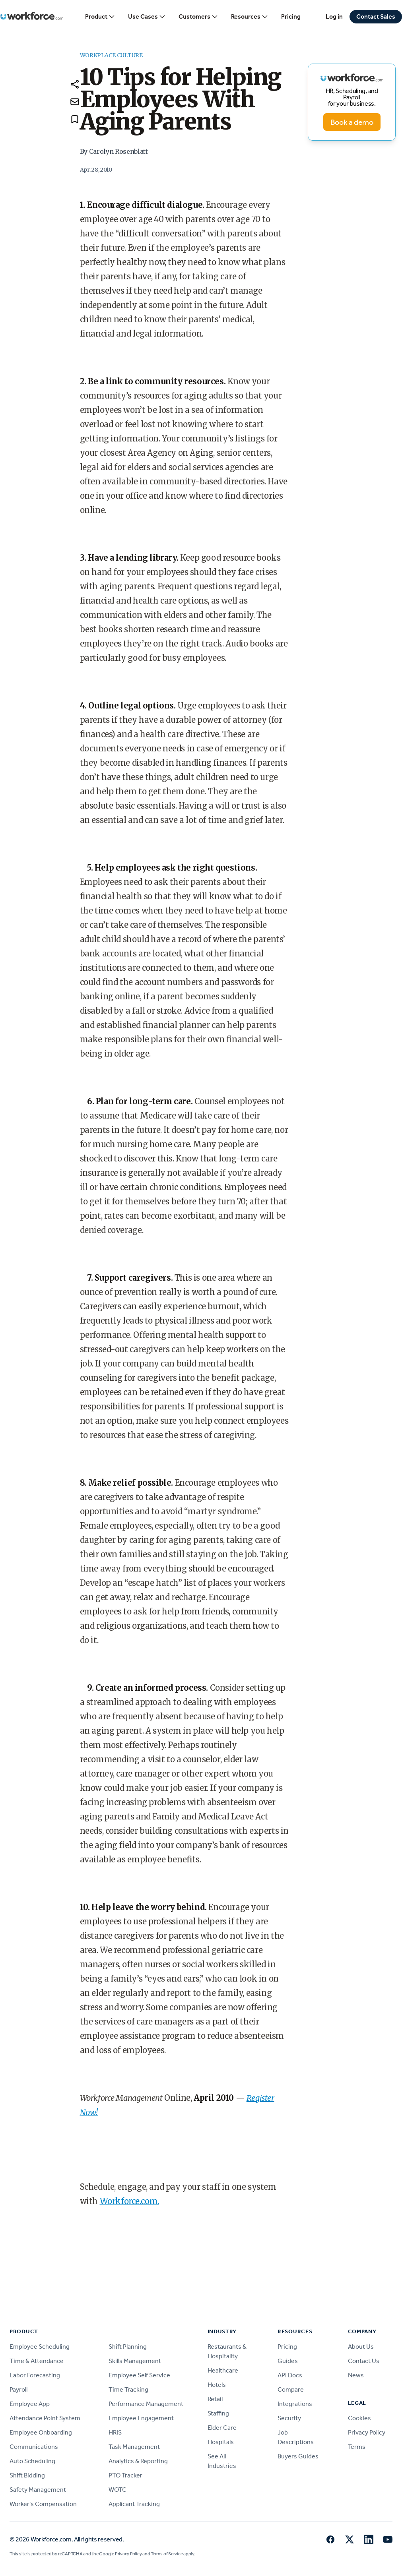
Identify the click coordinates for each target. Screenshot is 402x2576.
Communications (34, 2446)
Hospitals (221, 2442)
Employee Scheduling (40, 2346)
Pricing (291, 16)
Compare (291, 2389)
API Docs (290, 2375)
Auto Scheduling (32, 2461)
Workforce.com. (129, 2201)
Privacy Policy (366, 2432)
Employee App (30, 2404)
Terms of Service (167, 2554)
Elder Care (222, 2427)
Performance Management (146, 2404)
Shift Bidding (27, 2475)
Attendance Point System (45, 2418)
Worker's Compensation (43, 2504)
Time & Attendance (37, 2361)
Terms (356, 2446)
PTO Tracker (125, 2475)
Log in (334, 16)
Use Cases (147, 17)
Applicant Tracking (134, 2504)
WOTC (117, 2489)
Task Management (134, 2446)
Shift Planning (128, 2346)
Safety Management (38, 2489)
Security (289, 2418)
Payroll (18, 2389)
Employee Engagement (141, 2418)
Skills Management (135, 2361)
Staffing (218, 2413)
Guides (288, 2361)
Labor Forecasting (35, 2375)
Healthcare (223, 2370)
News (356, 2375)
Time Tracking (128, 2389)
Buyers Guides (298, 2456)
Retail (215, 2399)
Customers (198, 17)
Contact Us (363, 2361)
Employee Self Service (139, 2375)
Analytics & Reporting (138, 2461)
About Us (361, 2346)
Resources (249, 17)
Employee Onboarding (41, 2432)
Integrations (295, 2404)
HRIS (115, 2432)
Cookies (359, 2418)
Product (100, 17)
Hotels (217, 2384)
